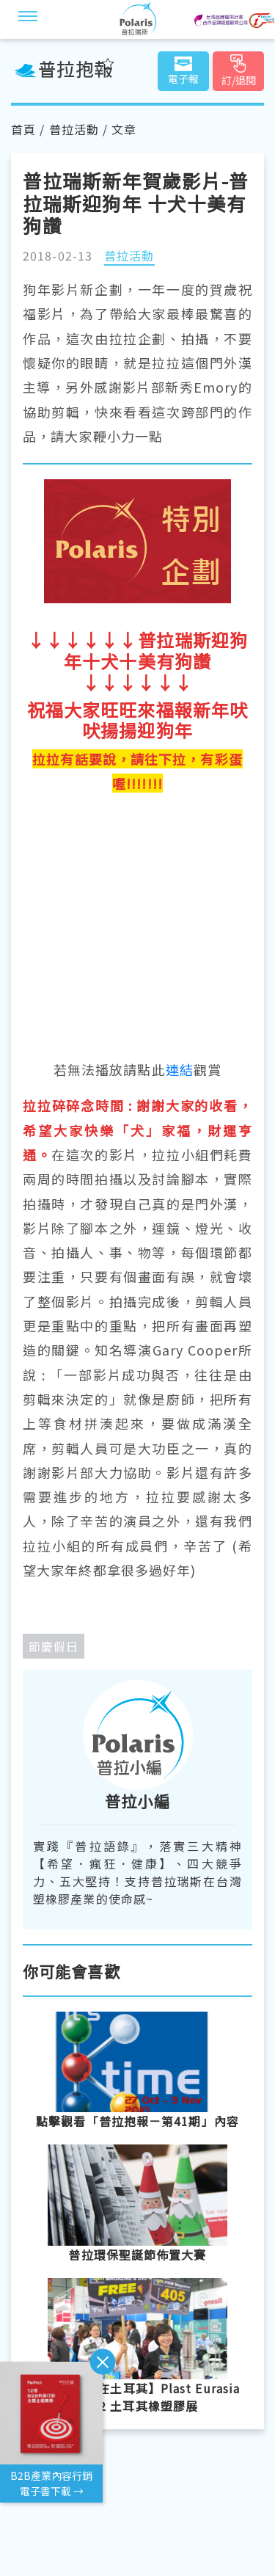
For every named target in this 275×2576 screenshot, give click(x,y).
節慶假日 (53, 1646)
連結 (180, 1069)
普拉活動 (74, 129)
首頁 (23, 129)
